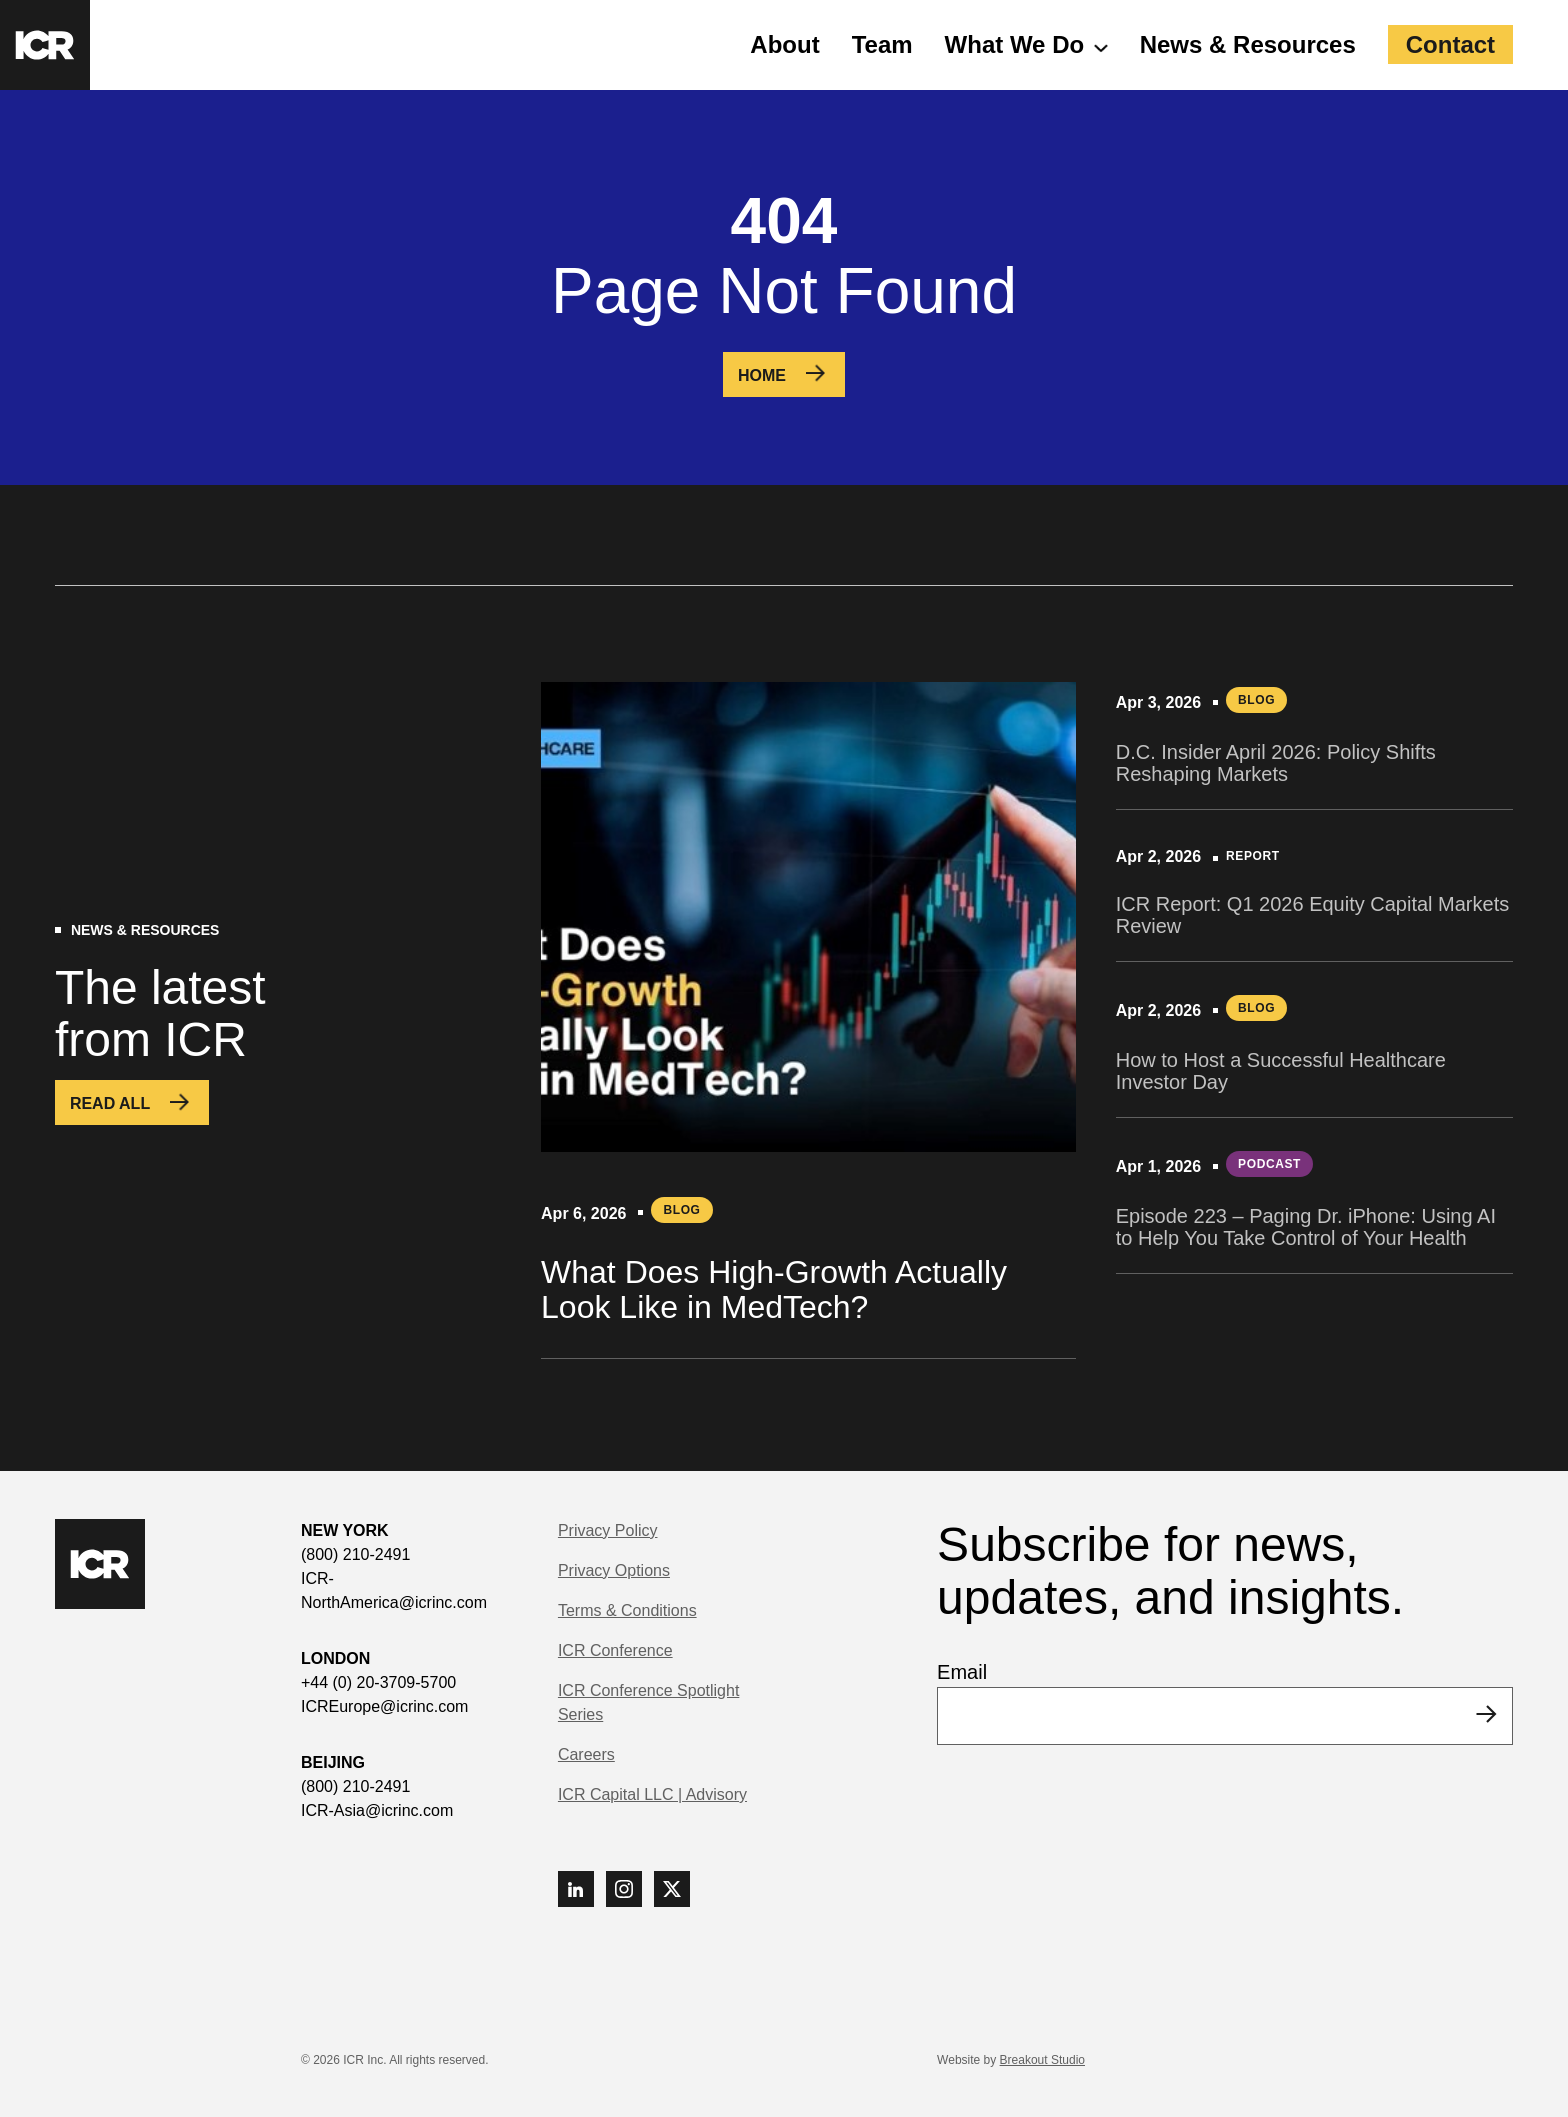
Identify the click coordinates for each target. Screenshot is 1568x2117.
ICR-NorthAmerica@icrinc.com (394, 1590)
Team (882, 44)
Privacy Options (614, 1570)
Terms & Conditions (627, 1610)
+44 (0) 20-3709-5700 (378, 1682)
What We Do (1015, 44)
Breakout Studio (1042, 2060)
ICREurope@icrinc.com (384, 1706)
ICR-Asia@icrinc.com (377, 1810)
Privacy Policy (608, 1530)
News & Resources (1248, 44)
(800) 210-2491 (355, 1554)
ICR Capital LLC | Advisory (652, 1794)
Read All (110, 1103)
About (784, 44)
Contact (1450, 44)
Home (762, 375)
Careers (586, 1754)
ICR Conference (615, 1650)
